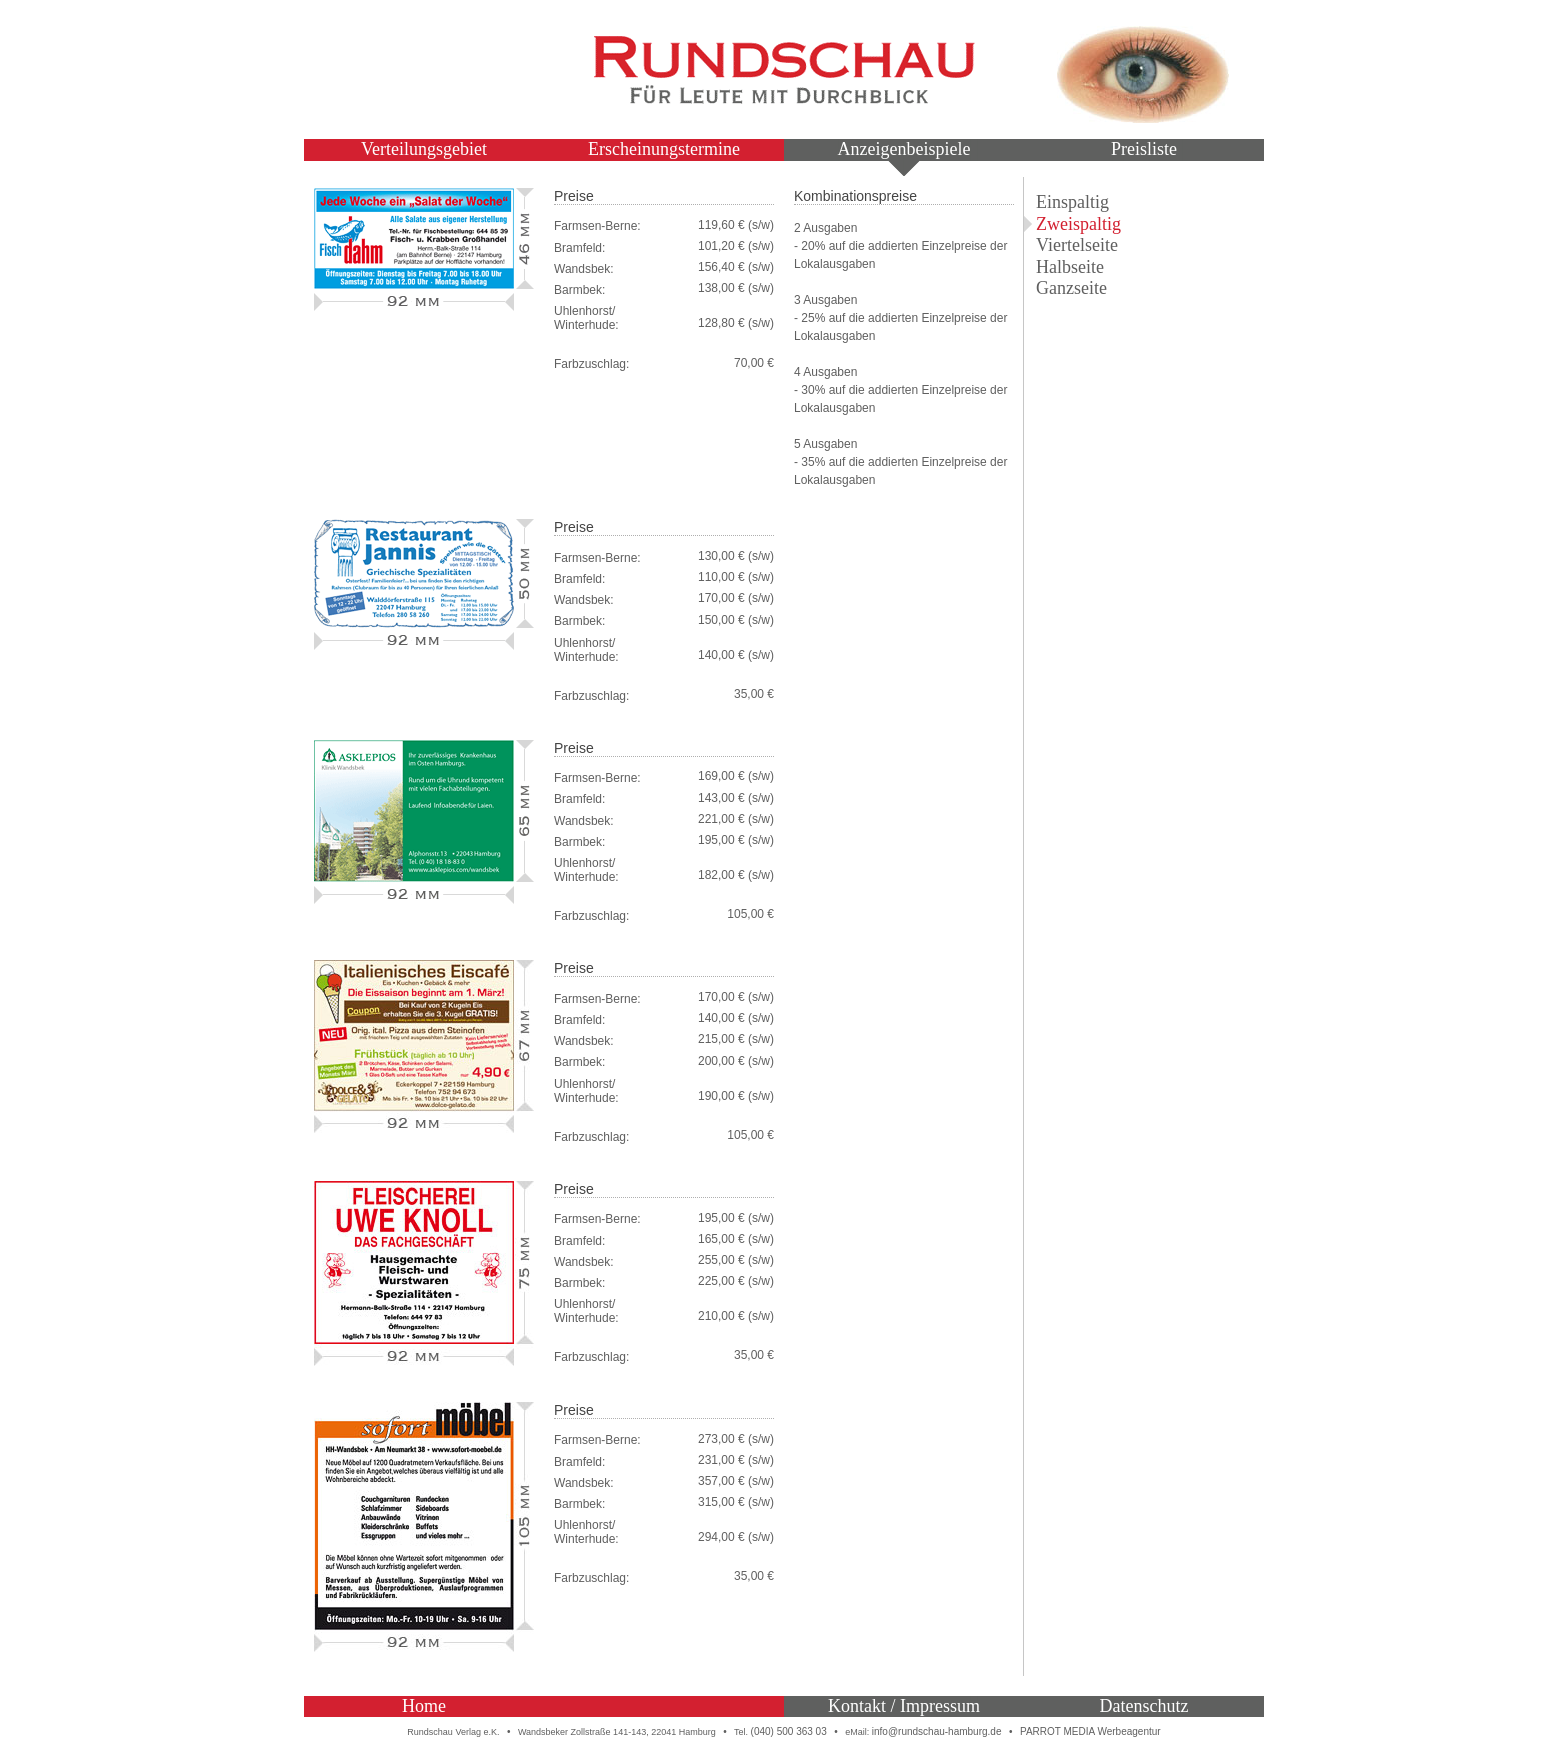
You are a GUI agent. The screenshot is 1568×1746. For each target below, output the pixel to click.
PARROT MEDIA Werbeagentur (1090, 1731)
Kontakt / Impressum (904, 1706)
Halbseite (1070, 267)
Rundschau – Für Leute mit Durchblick (784, 70)
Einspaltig (1072, 202)
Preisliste (1144, 149)
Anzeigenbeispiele (904, 149)
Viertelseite (1077, 245)
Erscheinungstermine (664, 149)
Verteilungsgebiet (424, 149)
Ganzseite (1071, 288)
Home (424, 1706)
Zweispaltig (1078, 224)
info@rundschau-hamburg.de (937, 1731)
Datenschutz (1144, 1706)
